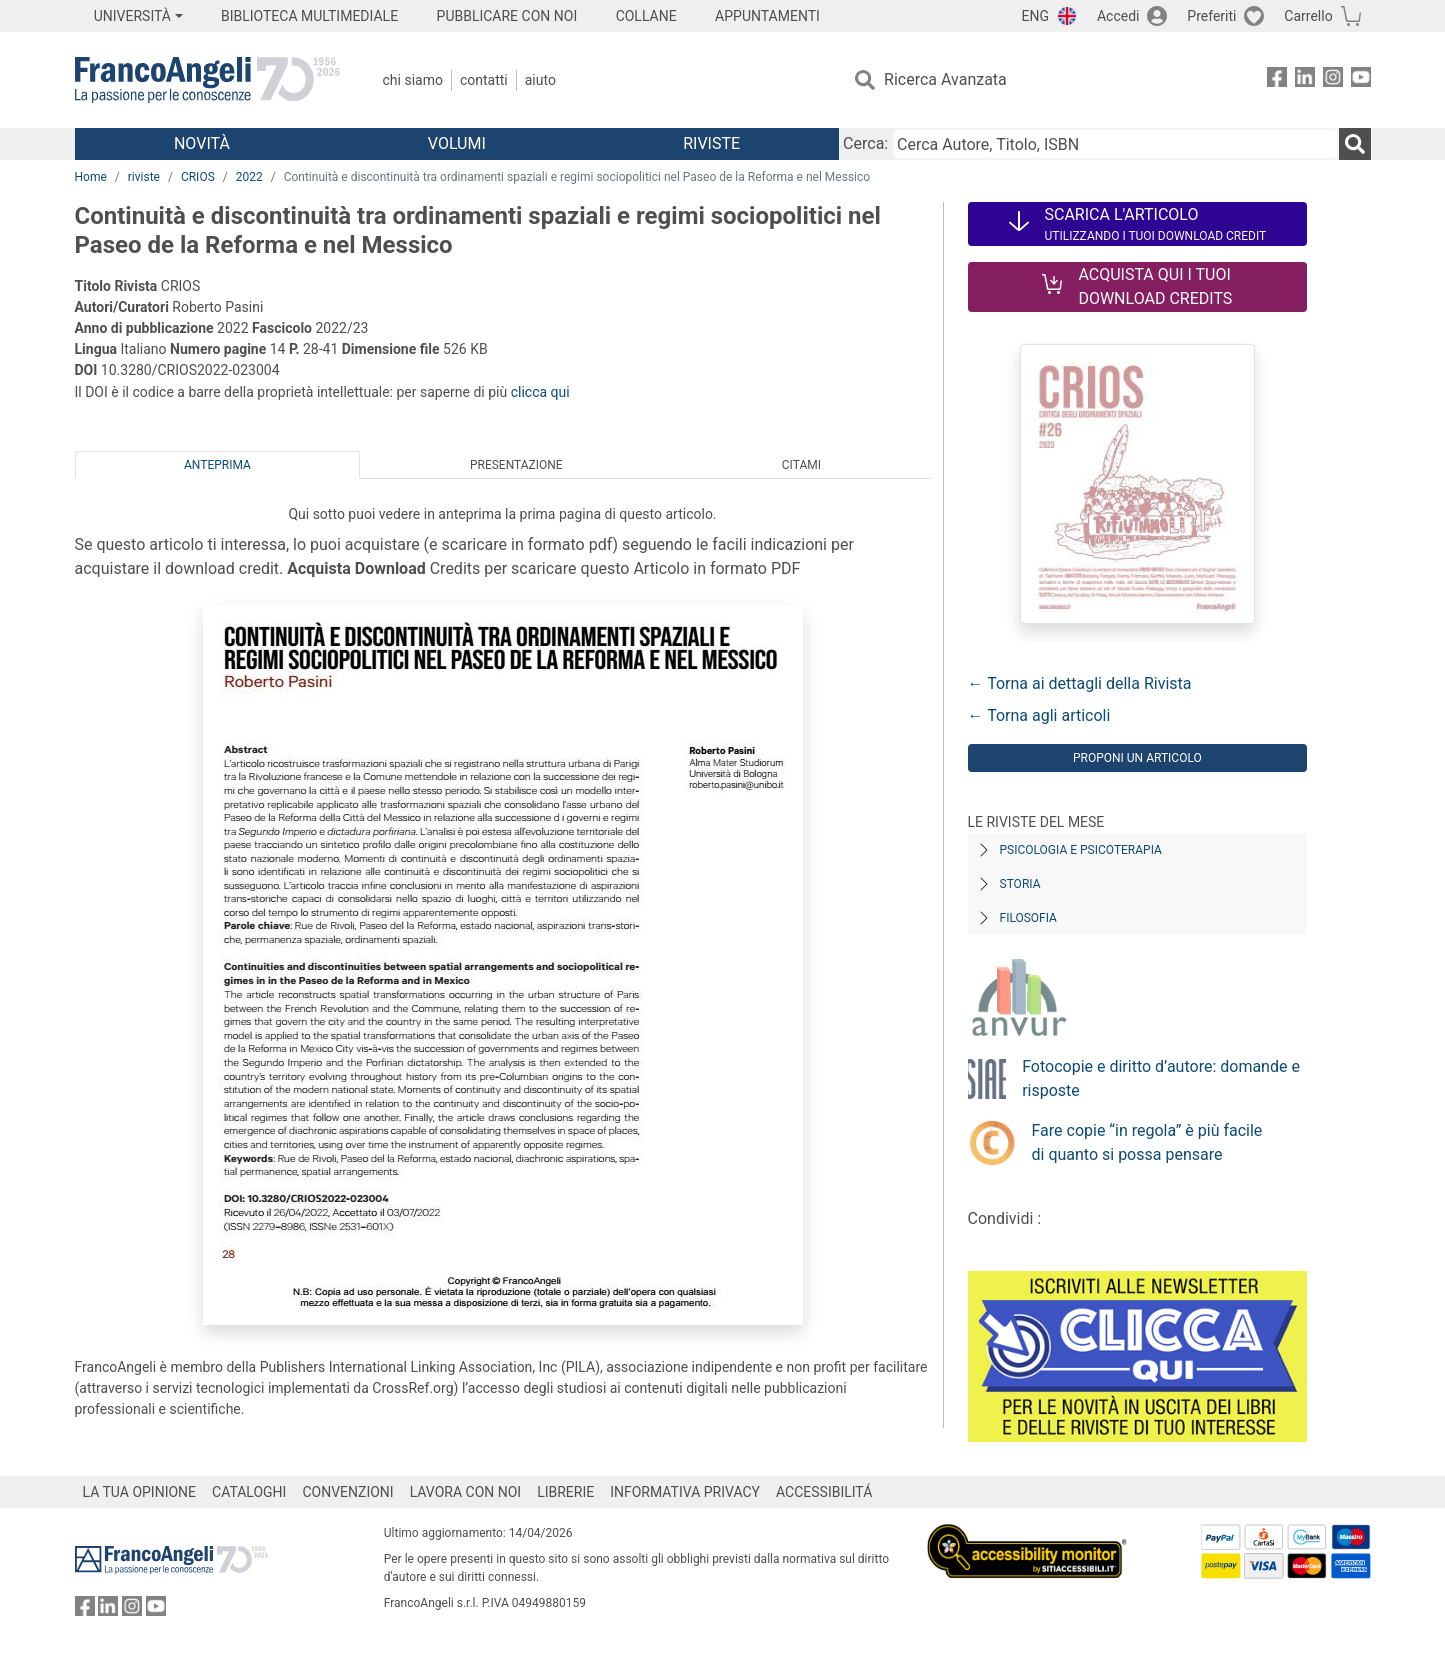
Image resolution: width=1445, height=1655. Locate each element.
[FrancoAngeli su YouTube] (1361, 80)
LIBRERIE (565, 1492)
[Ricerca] (1355, 144)
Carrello (1308, 16)
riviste (144, 177)
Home (91, 177)
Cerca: (865, 143)
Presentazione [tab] (516, 465)
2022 (249, 177)
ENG (1035, 16)
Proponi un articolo (1137, 758)
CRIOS (198, 177)
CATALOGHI (249, 1492)
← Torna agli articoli (1039, 715)
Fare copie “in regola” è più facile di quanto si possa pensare (1147, 1142)
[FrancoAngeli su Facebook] (1277, 80)
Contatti (484, 80)
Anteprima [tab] (217, 465)
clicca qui (540, 392)
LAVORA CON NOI (466, 1492)
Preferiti (1211, 16)
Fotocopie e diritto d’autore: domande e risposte (1161, 1078)
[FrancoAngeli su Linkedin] (1305, 80)
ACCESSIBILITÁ (824, 1492)
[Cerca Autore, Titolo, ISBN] (1115, 144)
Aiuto (540, 80)
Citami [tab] (801, 465)
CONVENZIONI (347, 1492)
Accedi (1118, 16)
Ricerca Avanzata (945, 79)
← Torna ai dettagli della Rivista (1080, 683)
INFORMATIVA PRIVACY (685, 1492)
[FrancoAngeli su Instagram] (1333, 80)
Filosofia (1028, 918)
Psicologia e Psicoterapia (1081, 850)
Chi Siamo (413, 80)
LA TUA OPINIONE (140, 1492)
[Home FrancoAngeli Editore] (207, 80)
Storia (1020, 884)
